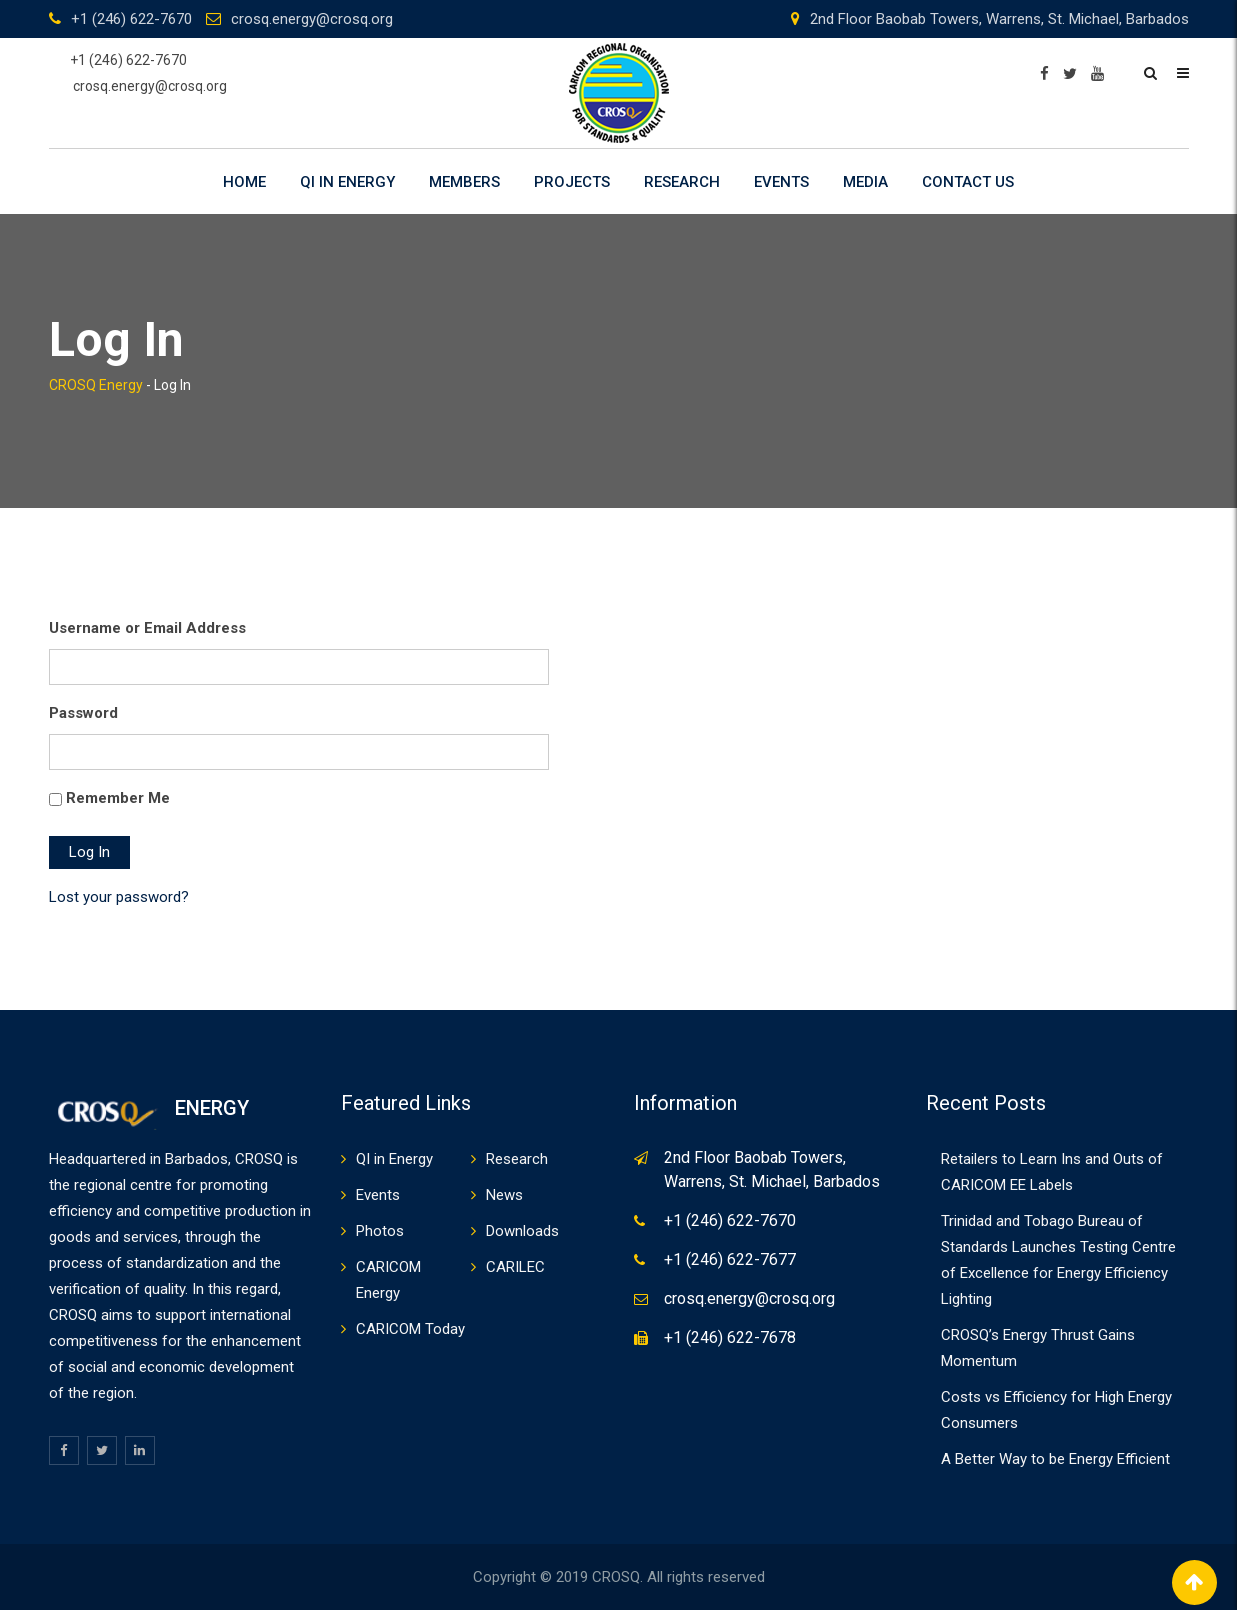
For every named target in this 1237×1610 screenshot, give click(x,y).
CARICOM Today (410, 1329)
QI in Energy (347, 182)
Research (682, 182)
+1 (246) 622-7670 (131, 19)
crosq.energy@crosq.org (312, 19)
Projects (572, 182)
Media (865, 182)
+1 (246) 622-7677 (730, 1259)
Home (244, 182)
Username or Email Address (147, 628)
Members (464, 182)
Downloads (522, 1231)
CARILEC (515, 1267)
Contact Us (968, 182)
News (504, 1195)
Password (83, 713)
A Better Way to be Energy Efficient (1055, 1459)
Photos (380, 1231)
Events (781, 182)
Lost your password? (119, 897)
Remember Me (118, 798)
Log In (89, 852)
